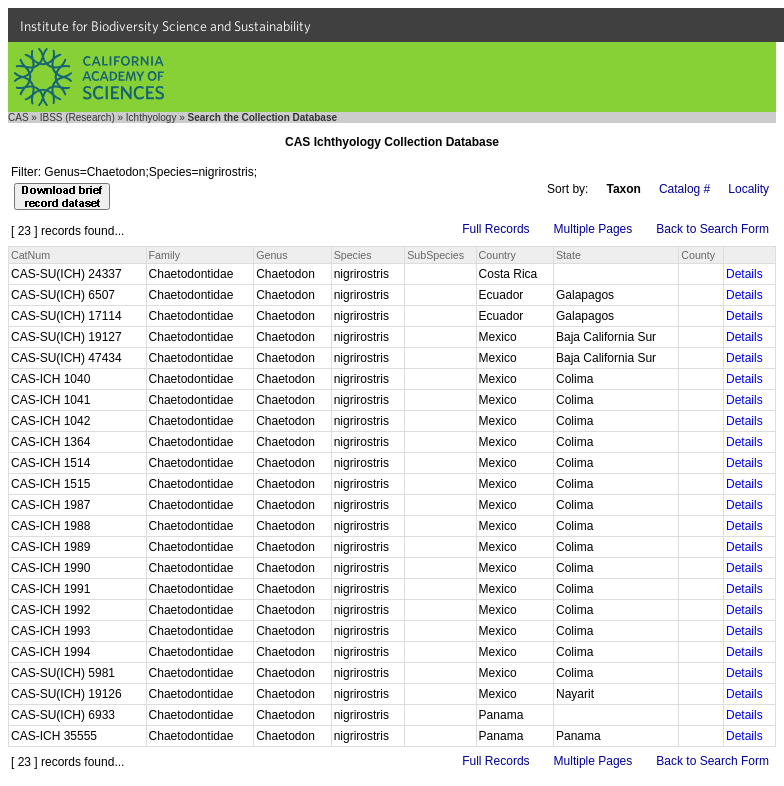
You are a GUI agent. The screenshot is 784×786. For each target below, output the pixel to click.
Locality (748, 189)
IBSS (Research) (77, 117)
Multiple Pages (593, 229)
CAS (18, 117)
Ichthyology (151, 117)
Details (744, 274)
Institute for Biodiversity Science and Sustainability (165, 26)
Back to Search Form (712, 229)
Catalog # (684, 189)
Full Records (495, 229)
